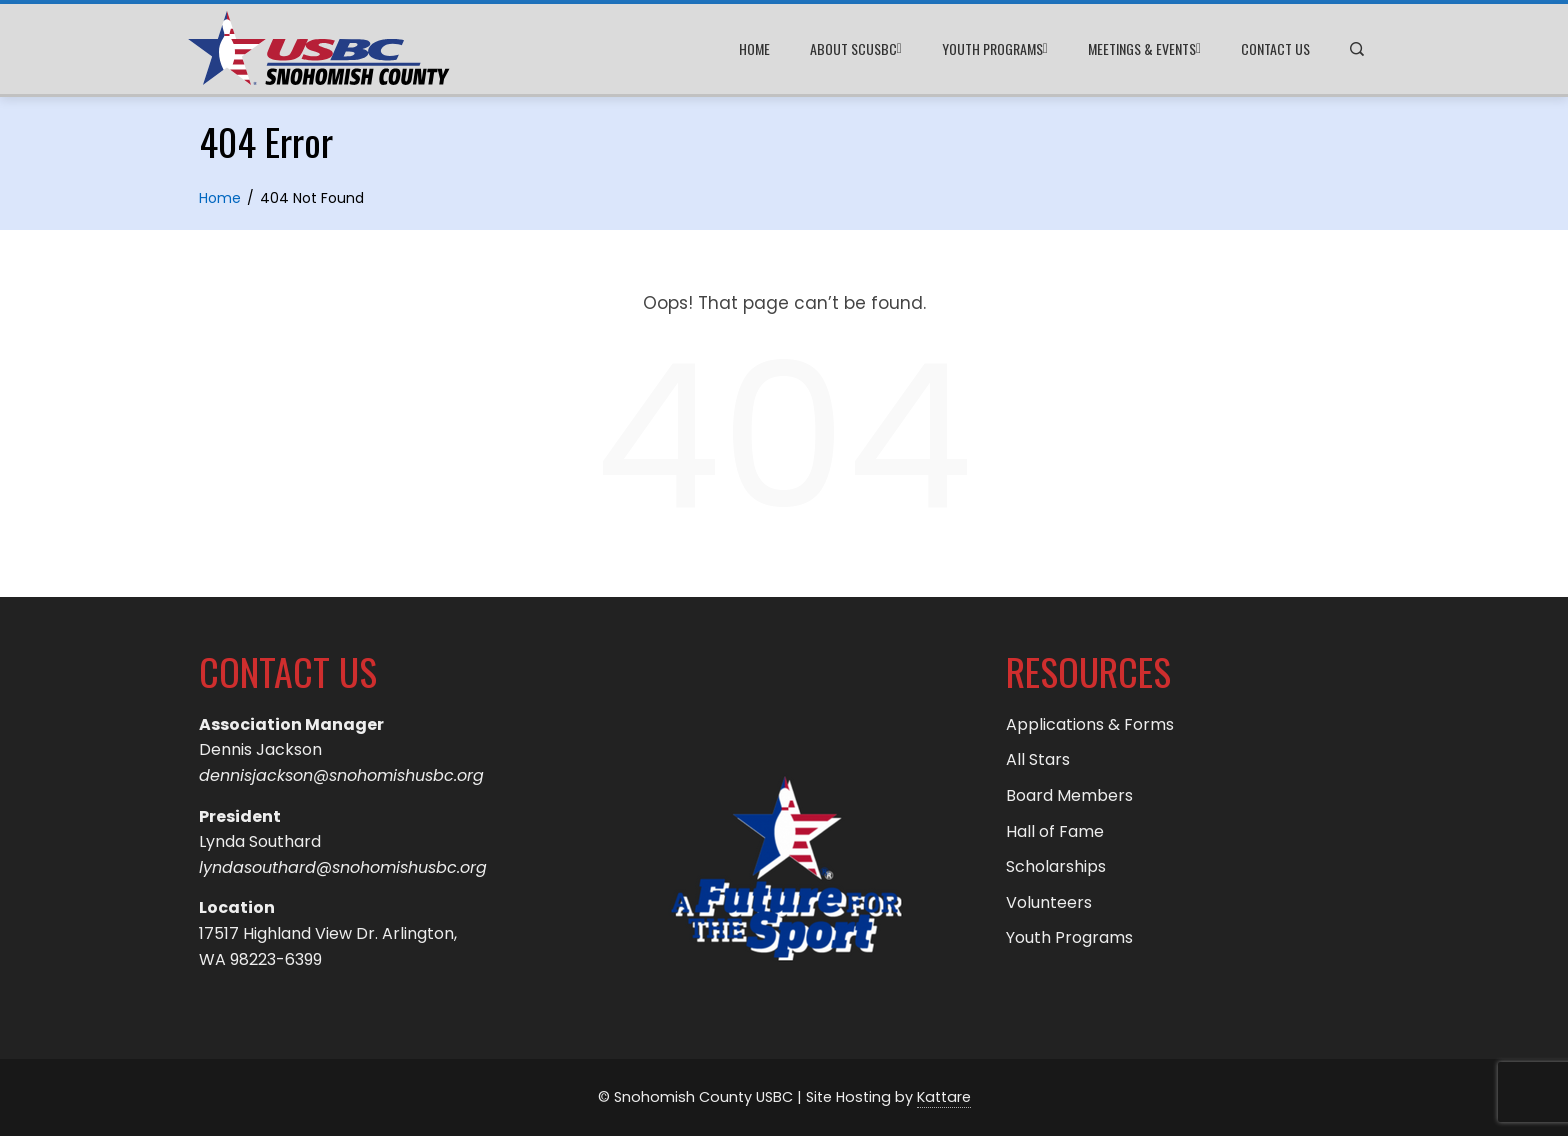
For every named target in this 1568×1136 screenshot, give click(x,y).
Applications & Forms (1090, 724)
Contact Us (1275, 48)
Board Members (1069, 795)
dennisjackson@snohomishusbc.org (341, 775)
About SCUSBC (856, 49)
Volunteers (1049, 902)
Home (754, 48)
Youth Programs (995, 49)
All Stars (1038, 759)
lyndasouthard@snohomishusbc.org (343, 867)
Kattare (944, 1097)
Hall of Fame (1055, 831)
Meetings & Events (1144, 49)
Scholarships (1056, 866)
